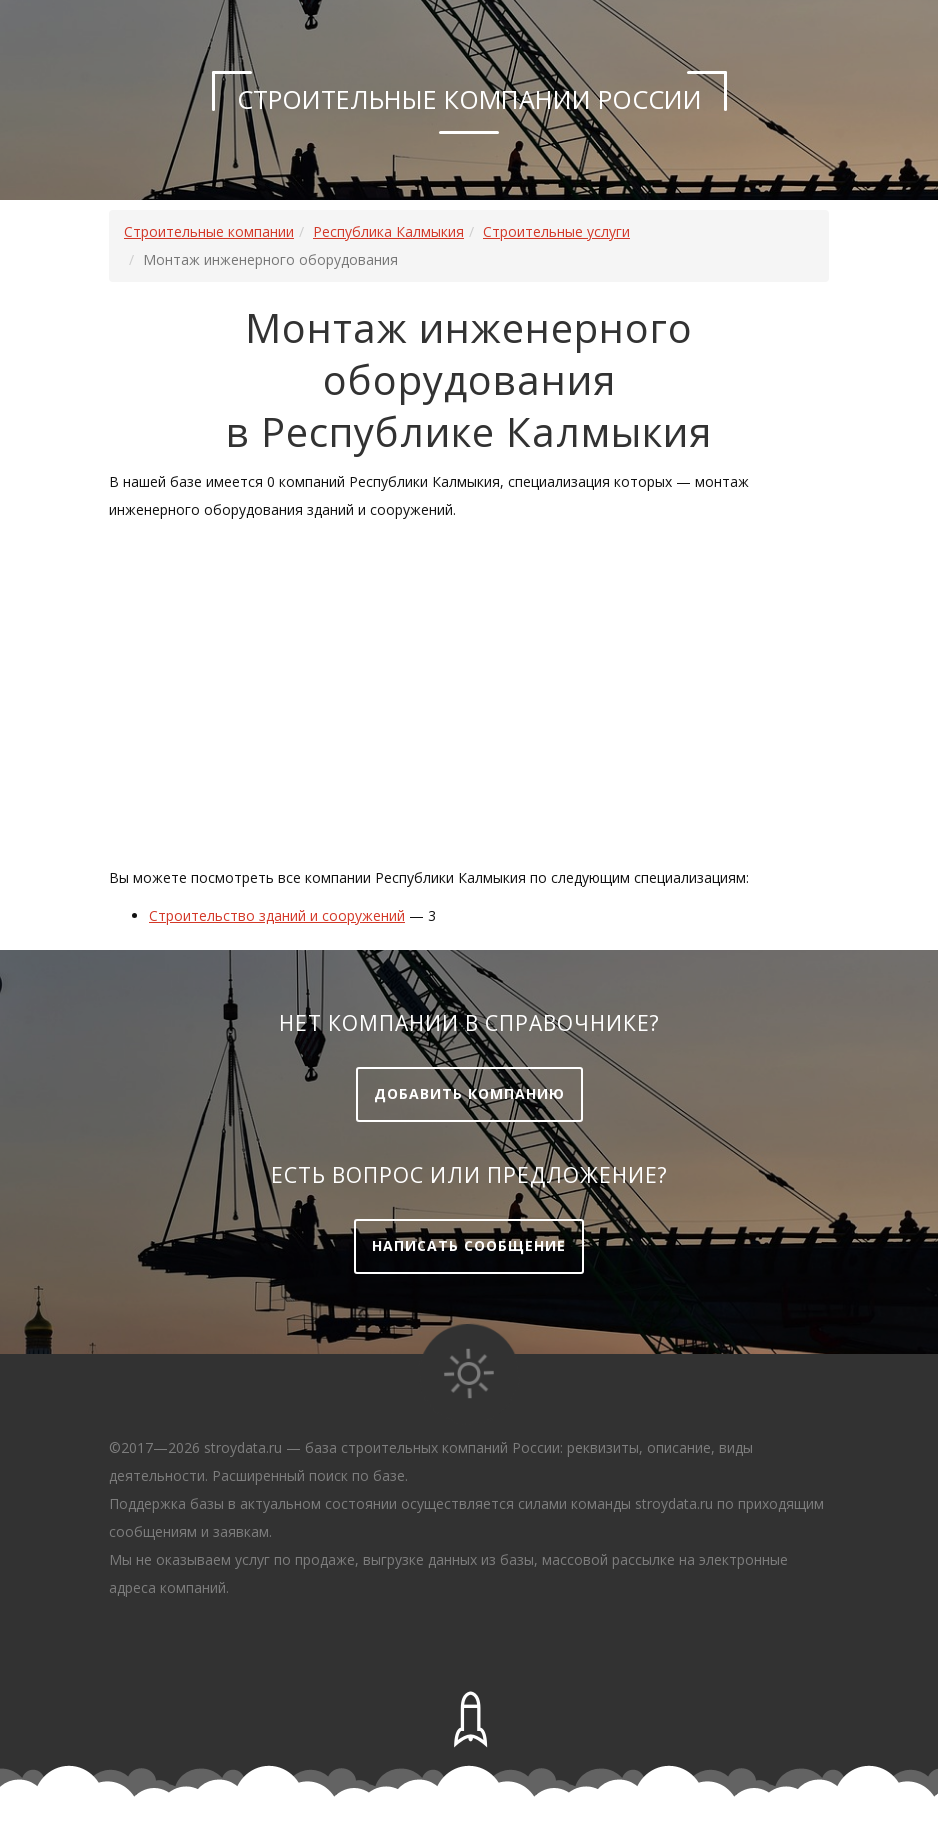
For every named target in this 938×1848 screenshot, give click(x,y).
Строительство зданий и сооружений (277, 915)
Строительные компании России (469, 99)
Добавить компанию (469, 1093)
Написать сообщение (469, 1245)
